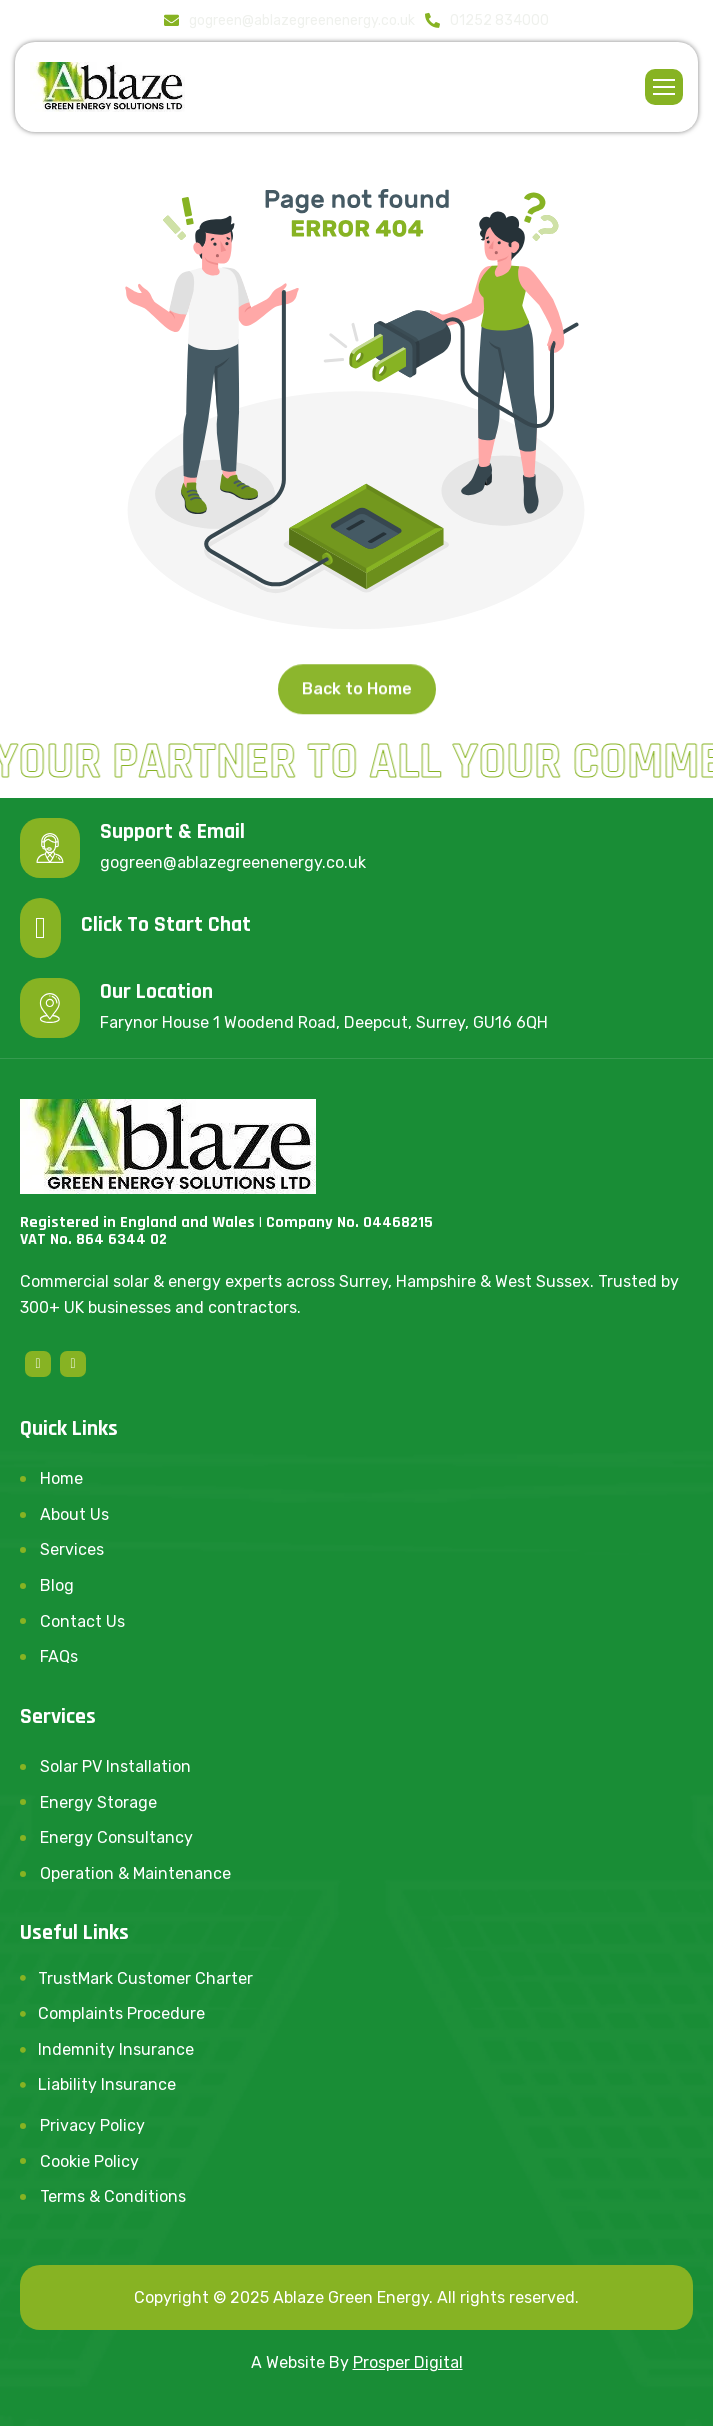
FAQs (59, 1656)
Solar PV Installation (115, 1766)
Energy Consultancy (116, 1837)
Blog (57, 1585)
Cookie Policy (89, 2161)
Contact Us (82, 1621)
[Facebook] (38, 1364)
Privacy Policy (92, 2125)
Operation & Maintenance (135, 1873)
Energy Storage (98, 1802)
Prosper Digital (408, 2362)
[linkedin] (73, 1364)
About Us (74, 1514)
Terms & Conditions (113, 2196)
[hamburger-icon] (664, 87)
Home (61, 1478)
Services (72, 1549)
